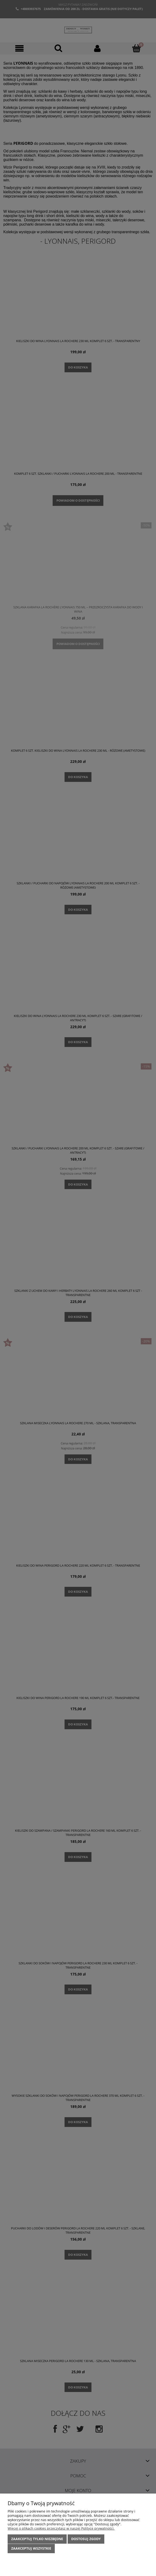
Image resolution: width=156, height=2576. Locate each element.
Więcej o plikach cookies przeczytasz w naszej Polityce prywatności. (61, 2528)
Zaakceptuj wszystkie (31, 2548)
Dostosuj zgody (86, 2539)
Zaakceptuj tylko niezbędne (37, 2539)
